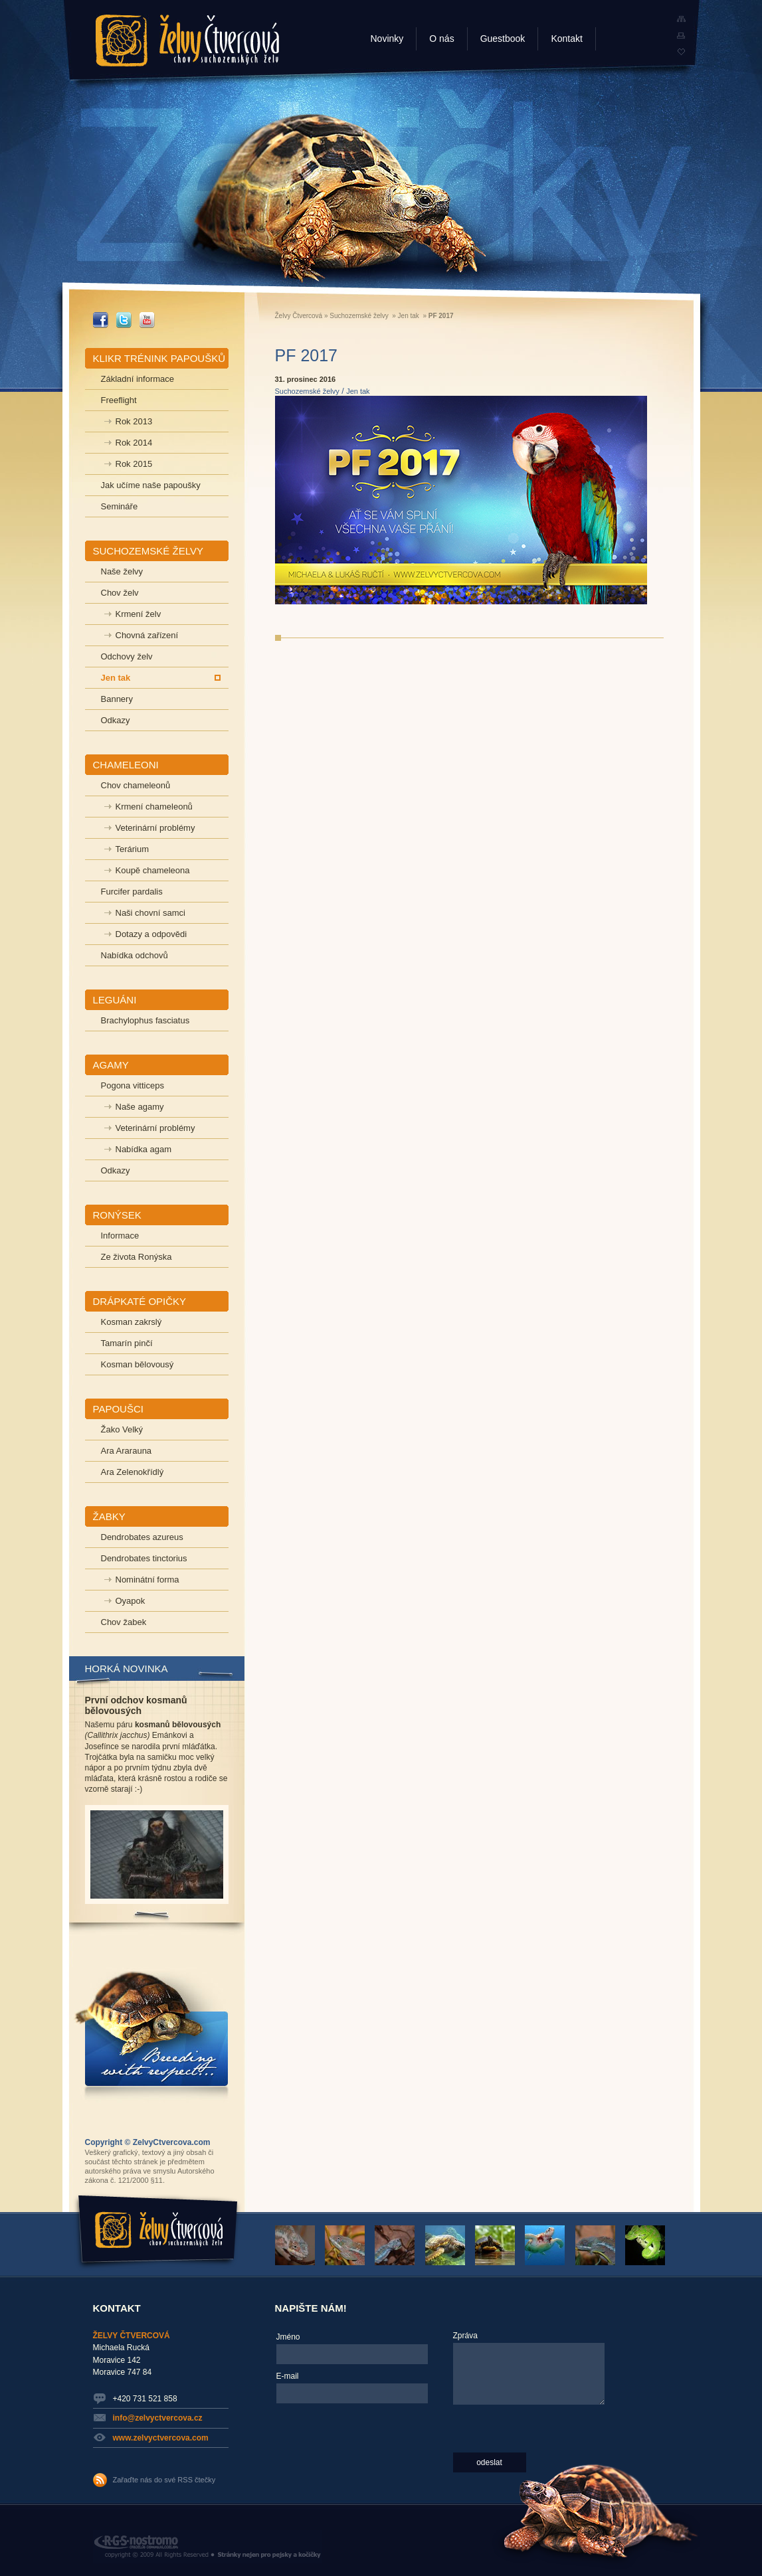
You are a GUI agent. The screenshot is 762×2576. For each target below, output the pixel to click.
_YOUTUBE (147, 320)
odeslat (489, 2462)
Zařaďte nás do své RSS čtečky (164, 2480)
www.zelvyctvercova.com (161, 2438)
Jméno (288, 2337)
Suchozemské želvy (359, 315)
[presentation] (330, 2456)
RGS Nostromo (207, 2546)
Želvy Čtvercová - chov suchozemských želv (187, 40)
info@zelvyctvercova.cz (158, 2418)
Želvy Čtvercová (299, 315)
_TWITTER (124, 320)
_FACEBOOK (100, 320)
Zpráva (465, 2335)
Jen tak (408, 315)
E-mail (287, 2376)
